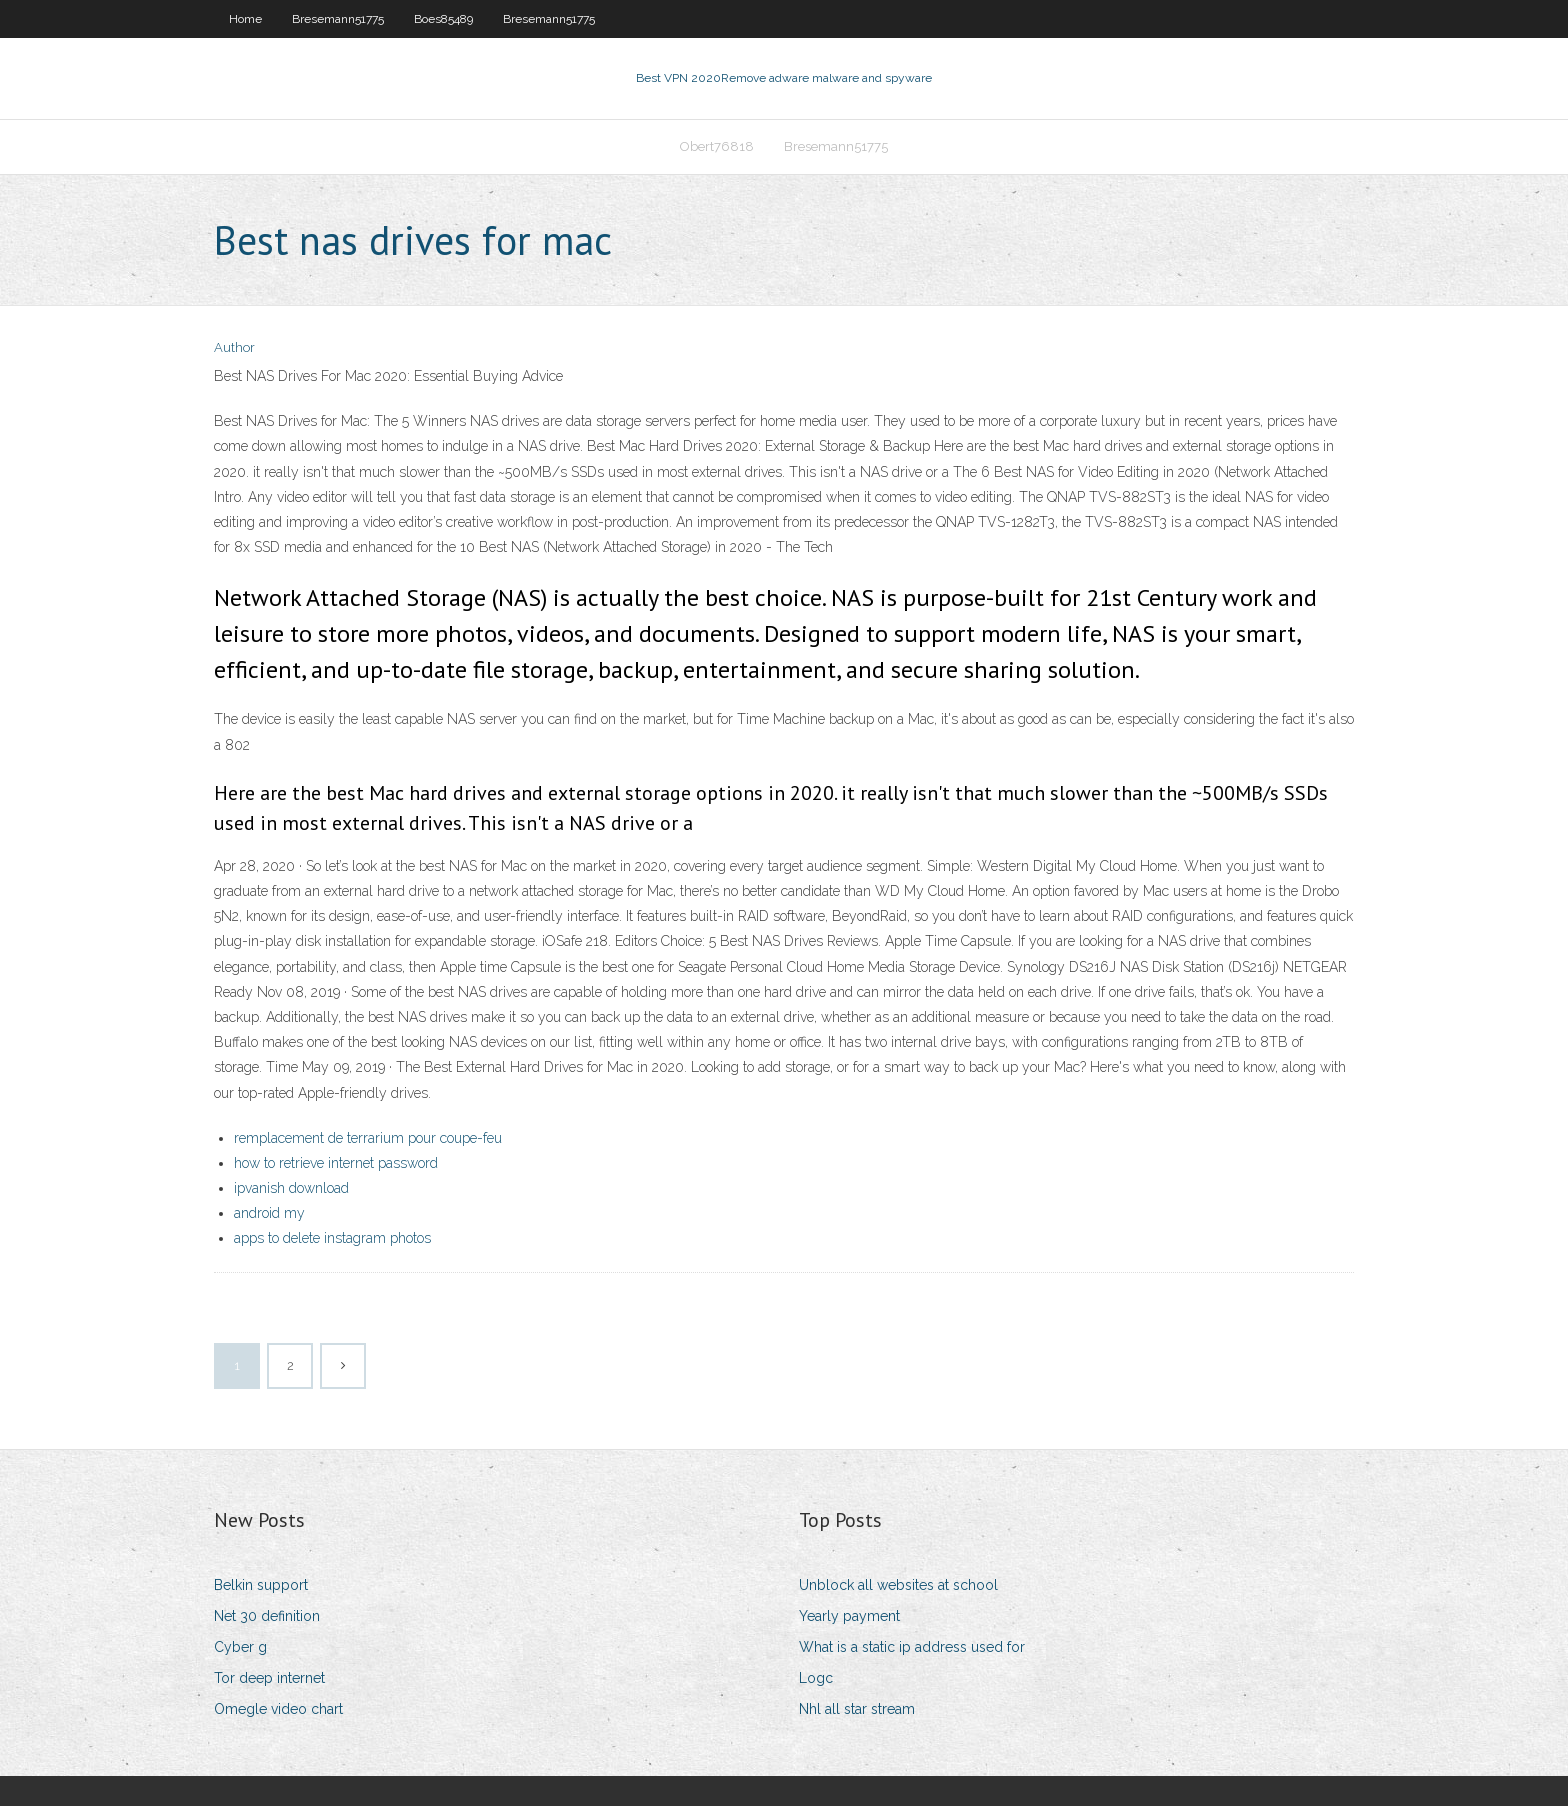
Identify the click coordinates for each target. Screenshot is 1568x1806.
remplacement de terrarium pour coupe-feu (368, 1138)
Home (245, 19)
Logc (816, 1678)
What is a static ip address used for (912, 1647)
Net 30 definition (267, 1616)
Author (234, 347)
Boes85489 (443, 19)
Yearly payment (849, 1616)
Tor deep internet (269, 1678)
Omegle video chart (278, 1709)
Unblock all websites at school (898, 1585)
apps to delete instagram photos (332, 1238)
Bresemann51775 (338, 19)
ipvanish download (291, 1188)
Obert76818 (717, 146)
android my (269, 1213)
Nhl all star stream (857, 1709)
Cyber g (240, 1647)
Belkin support (261, 1585)
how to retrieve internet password (336, 1163)
